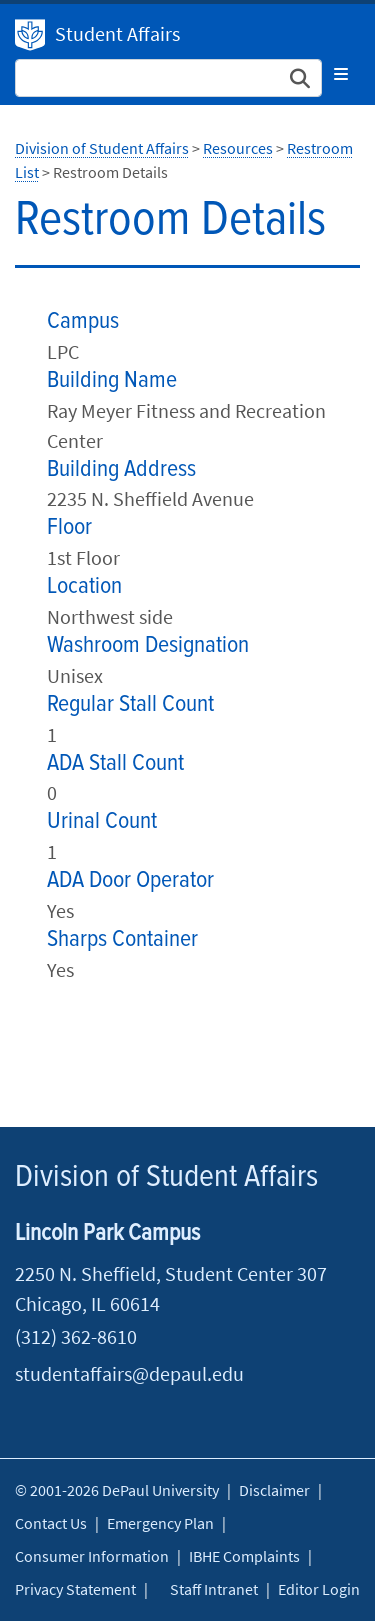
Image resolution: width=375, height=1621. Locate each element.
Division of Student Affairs (30, 35)
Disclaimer (274, 1490)
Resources (238, 148)
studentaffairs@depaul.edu (129, 1373)
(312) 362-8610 (76, 1336)
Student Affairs (117, 33)
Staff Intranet (214, 1589)
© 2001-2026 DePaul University (117, 1490)
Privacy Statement (75, 1589)
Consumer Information (92, 1556)
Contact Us (51, 1523)
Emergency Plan (160, 1523)
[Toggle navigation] (341, 74)
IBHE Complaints (244, 1556)
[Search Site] (168, 78)
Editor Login (319, 1589)
